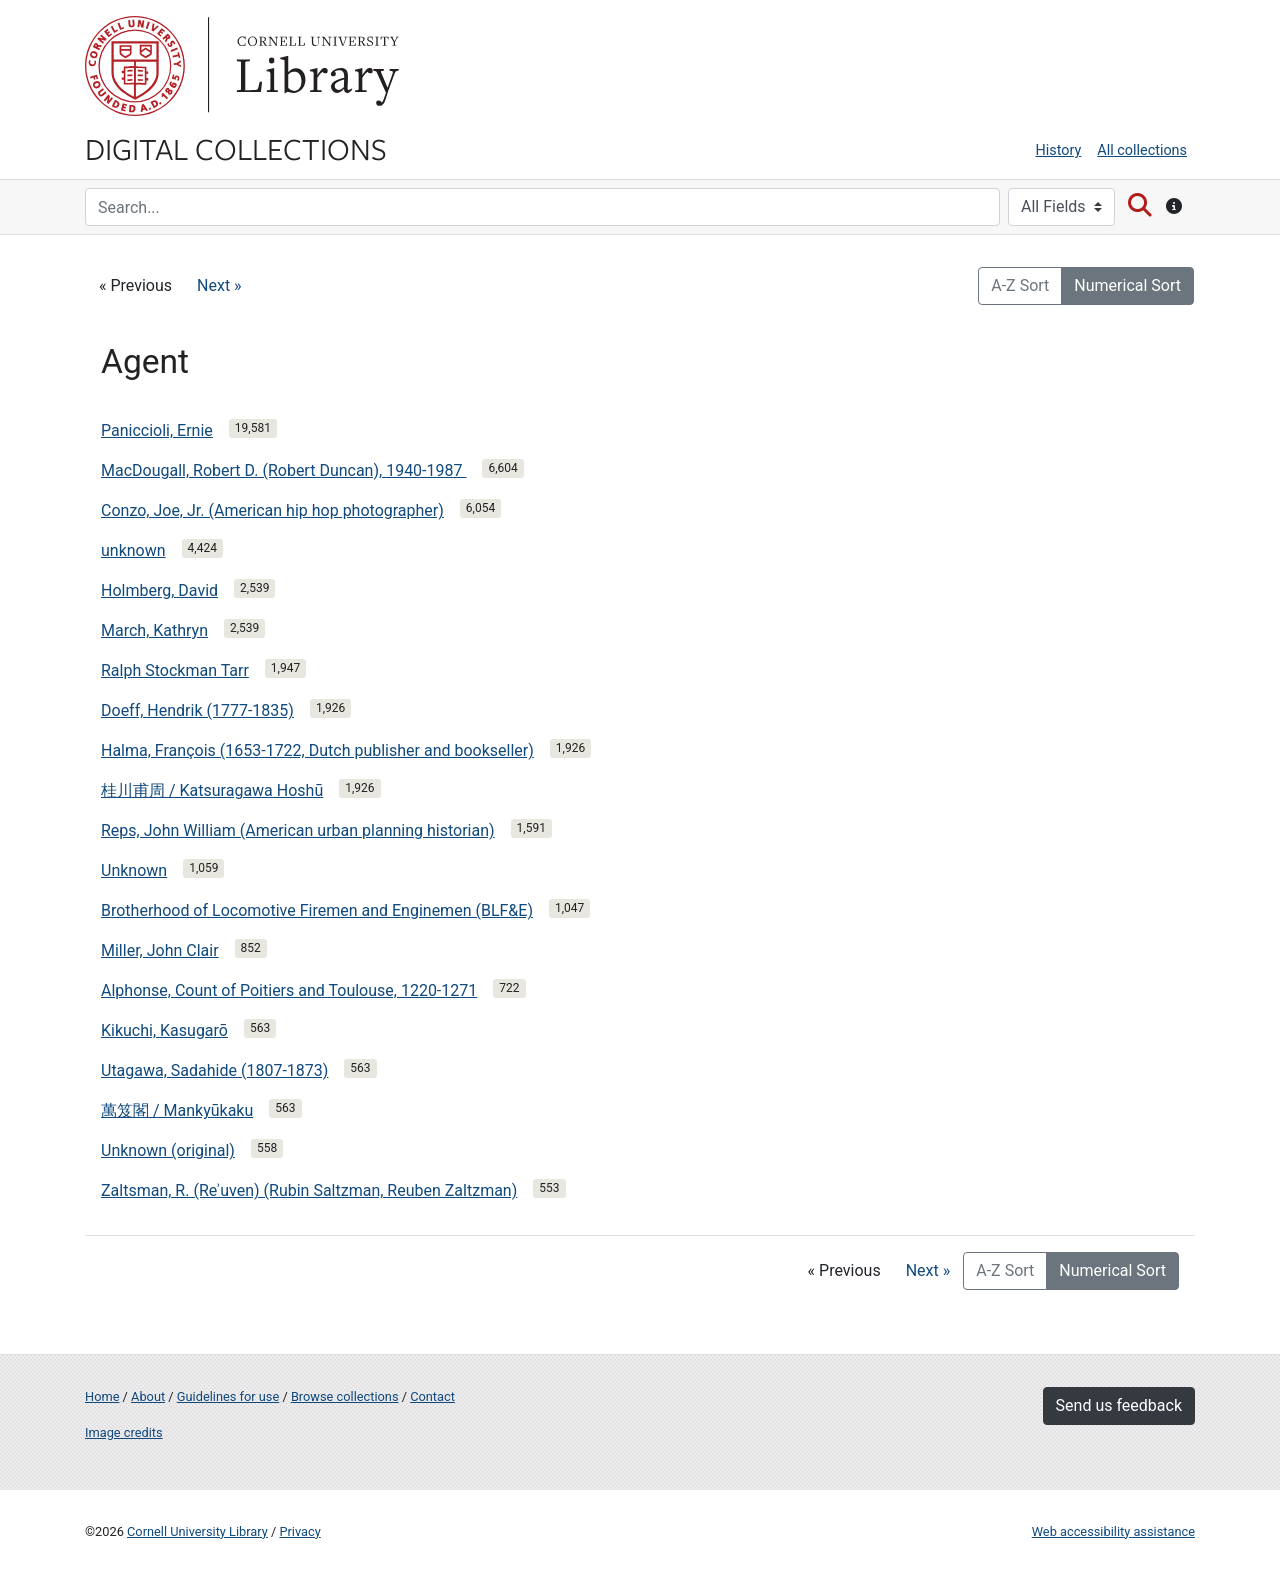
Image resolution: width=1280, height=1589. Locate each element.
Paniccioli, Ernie (157, 430)
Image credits (124, 1432)
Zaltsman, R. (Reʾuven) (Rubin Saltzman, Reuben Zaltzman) (309, 1190)
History (1059, 150)
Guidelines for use (228, 1396)
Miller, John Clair (160, 950)
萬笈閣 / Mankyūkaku (177, 1110)
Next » (219, 285)
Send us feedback (1119, 1405)
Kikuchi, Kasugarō (164, 1030)
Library (315, 66)
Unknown (134, 870)
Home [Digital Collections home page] (102, 1396)
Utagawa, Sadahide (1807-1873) (214, 1070)
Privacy (299, 1531)
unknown (133, 550)
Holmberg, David (159, 590)
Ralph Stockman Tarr (175, 670)
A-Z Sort (1020, 285)
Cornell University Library (197, 1531)
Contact (432, 1396)
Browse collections (345, 1396)
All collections (1142, 150)
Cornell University (135, 66)
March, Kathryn (154, 630)
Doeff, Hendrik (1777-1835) (197, 710)
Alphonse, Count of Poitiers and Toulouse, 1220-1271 (289, 990)
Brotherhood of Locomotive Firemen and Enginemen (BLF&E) (317, 910)
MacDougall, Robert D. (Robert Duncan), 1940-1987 (283, 470)
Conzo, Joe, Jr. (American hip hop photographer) (272, 510)
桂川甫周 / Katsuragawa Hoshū (212, 790)
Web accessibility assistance (1113, 1531)
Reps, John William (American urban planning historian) (298, 830)
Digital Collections (236, 148)
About (148, 1396)
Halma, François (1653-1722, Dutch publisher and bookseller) (317, 750)
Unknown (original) (168, 1150)
